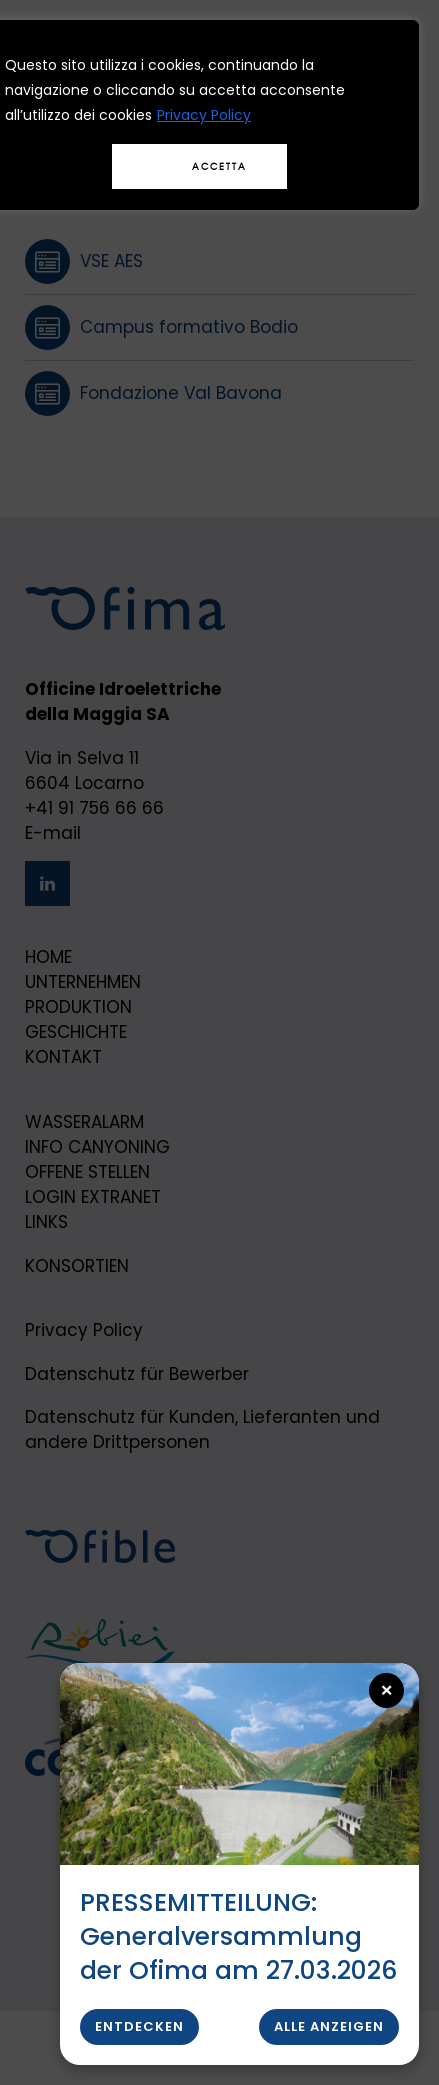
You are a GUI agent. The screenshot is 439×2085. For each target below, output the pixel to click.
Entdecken (139, 2026)
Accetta (219, 166)
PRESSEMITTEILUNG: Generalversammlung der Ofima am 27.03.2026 (238, 1936)
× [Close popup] (387, 1690)
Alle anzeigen (329, 2026)
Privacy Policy (204, 115)
